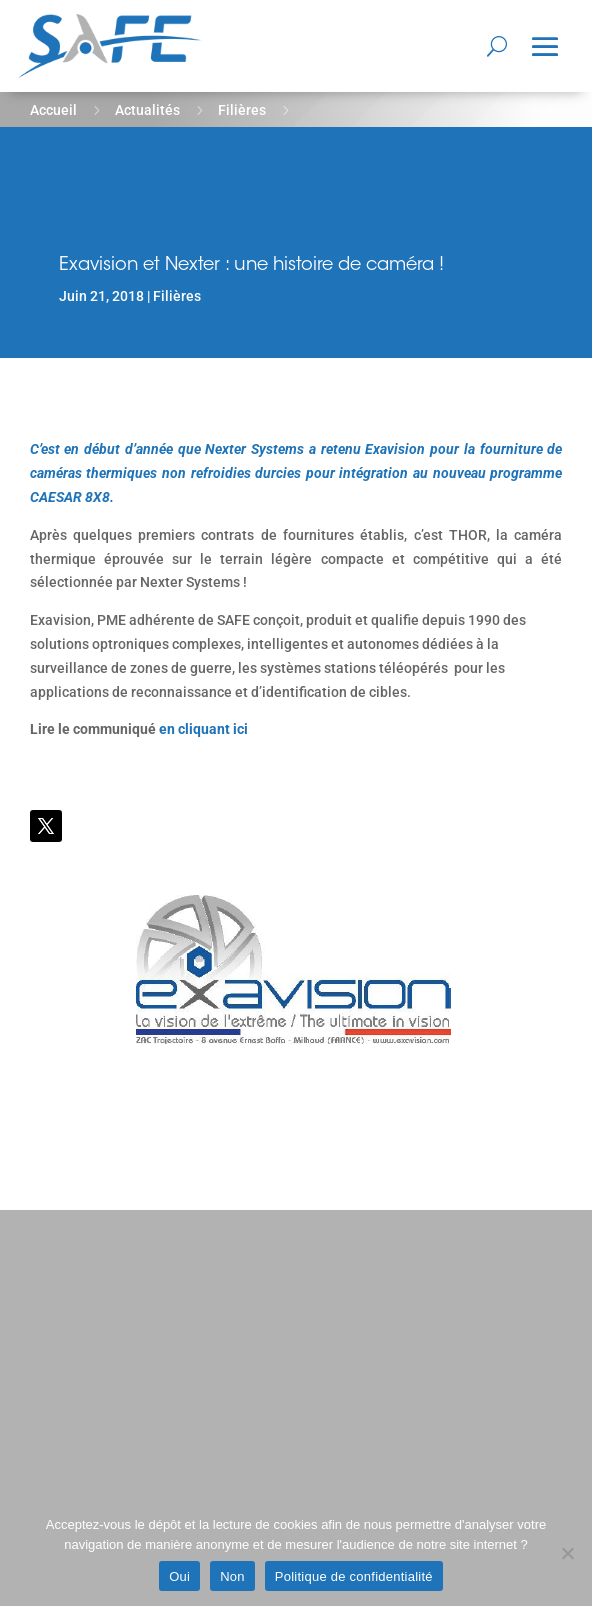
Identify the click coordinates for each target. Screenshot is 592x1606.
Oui (179, 1576)
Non (232, 1576)
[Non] (567, 1553)
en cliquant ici (203, 729)
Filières (242, 110)
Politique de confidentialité (354, 1576)
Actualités (147, 110)
